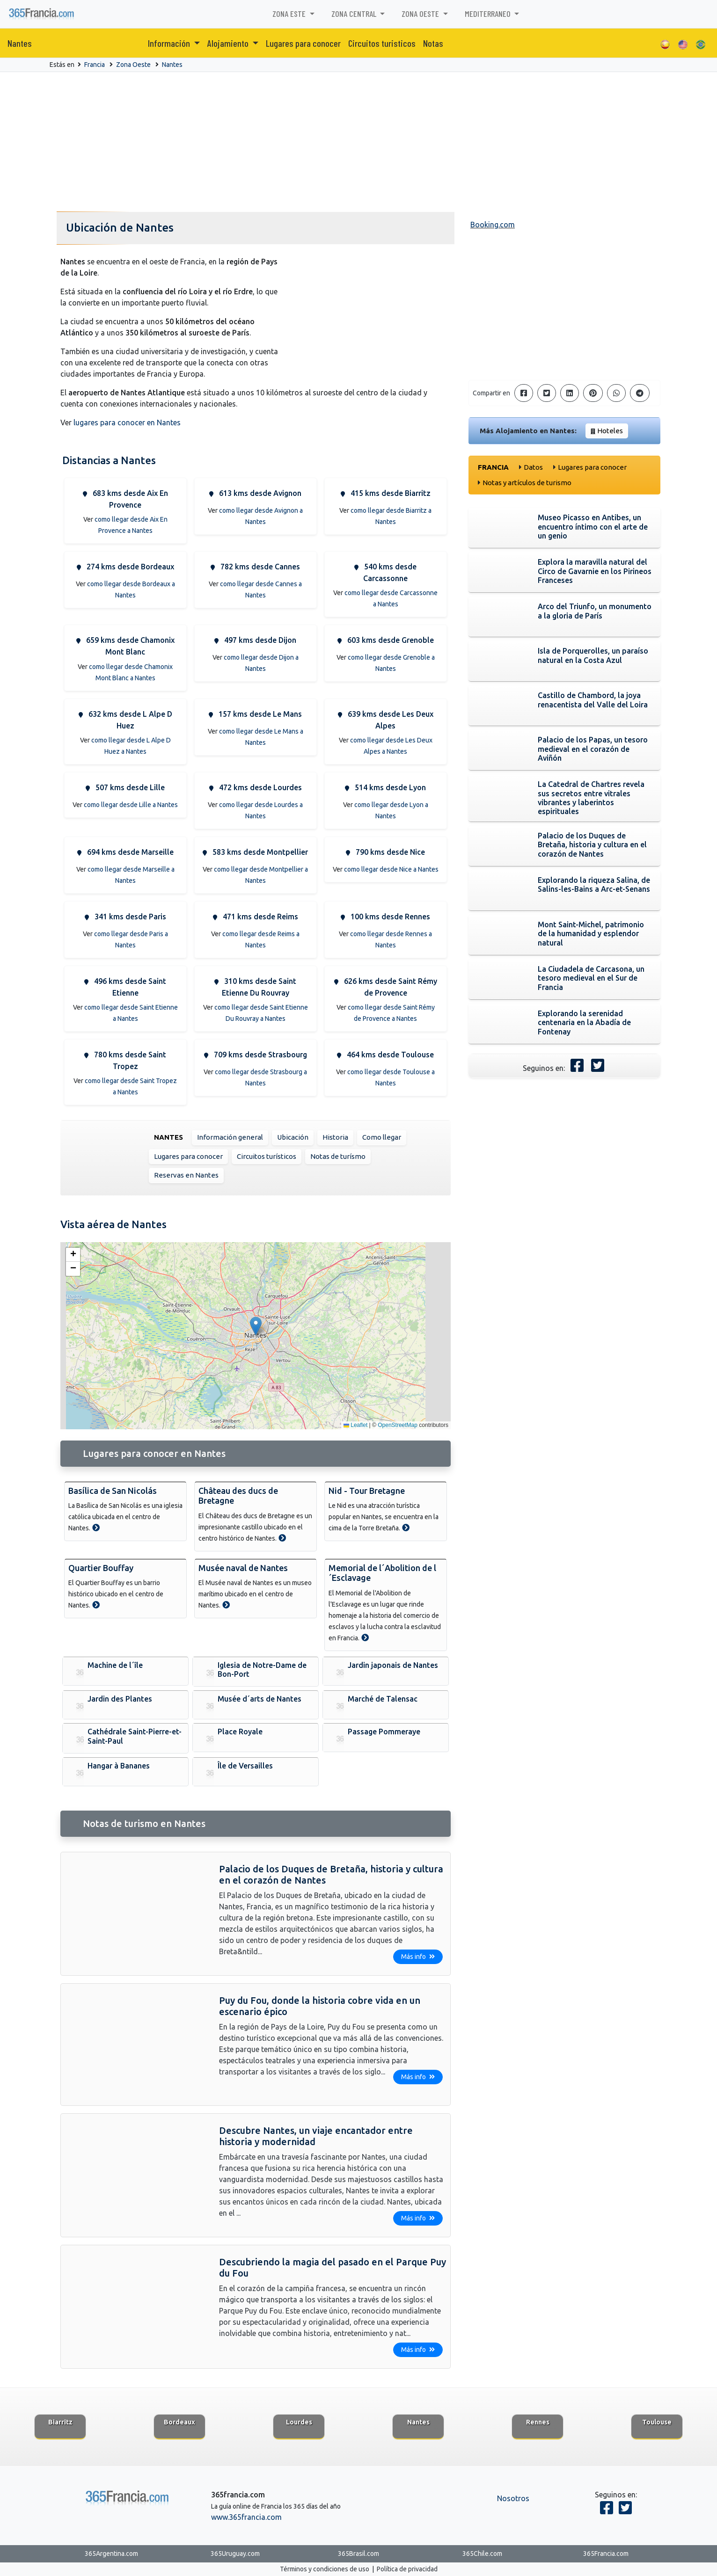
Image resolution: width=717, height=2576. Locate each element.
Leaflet (355, 1425)
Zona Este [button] (289, 13)
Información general (230, 1137)
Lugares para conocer (303, 43)
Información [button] (170, 43)
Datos (533, 467)
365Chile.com (482, 2553)
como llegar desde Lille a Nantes (131, 804)
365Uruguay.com (235, 2553)
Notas (433, 43)
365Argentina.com (111, 2553)
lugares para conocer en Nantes (127, 422)
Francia (94, 64)
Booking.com (492, 224)
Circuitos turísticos (266, 1156)
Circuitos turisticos (382, 43)
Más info (418, 1956)
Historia (335, 1137)
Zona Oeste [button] (421, 13)
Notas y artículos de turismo (527, 483)
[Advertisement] (358, 142)
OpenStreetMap (397, 1425)
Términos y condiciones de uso (324, 2569)
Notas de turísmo (338, 1156)
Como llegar (381, 1137)
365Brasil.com (358, 2553)
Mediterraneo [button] (488, 13)
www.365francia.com (246, 2517)
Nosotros (513, 2498)
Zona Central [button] (354, 13)
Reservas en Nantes (186, 1175)
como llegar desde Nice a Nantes (391, 869)
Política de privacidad (407, 2569)
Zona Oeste (133, 64)
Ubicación (292, 1137)
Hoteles (610, 431)
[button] (256, 1326)
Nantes (19, 43)
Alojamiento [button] (228, 43)
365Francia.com (606, 2553)
